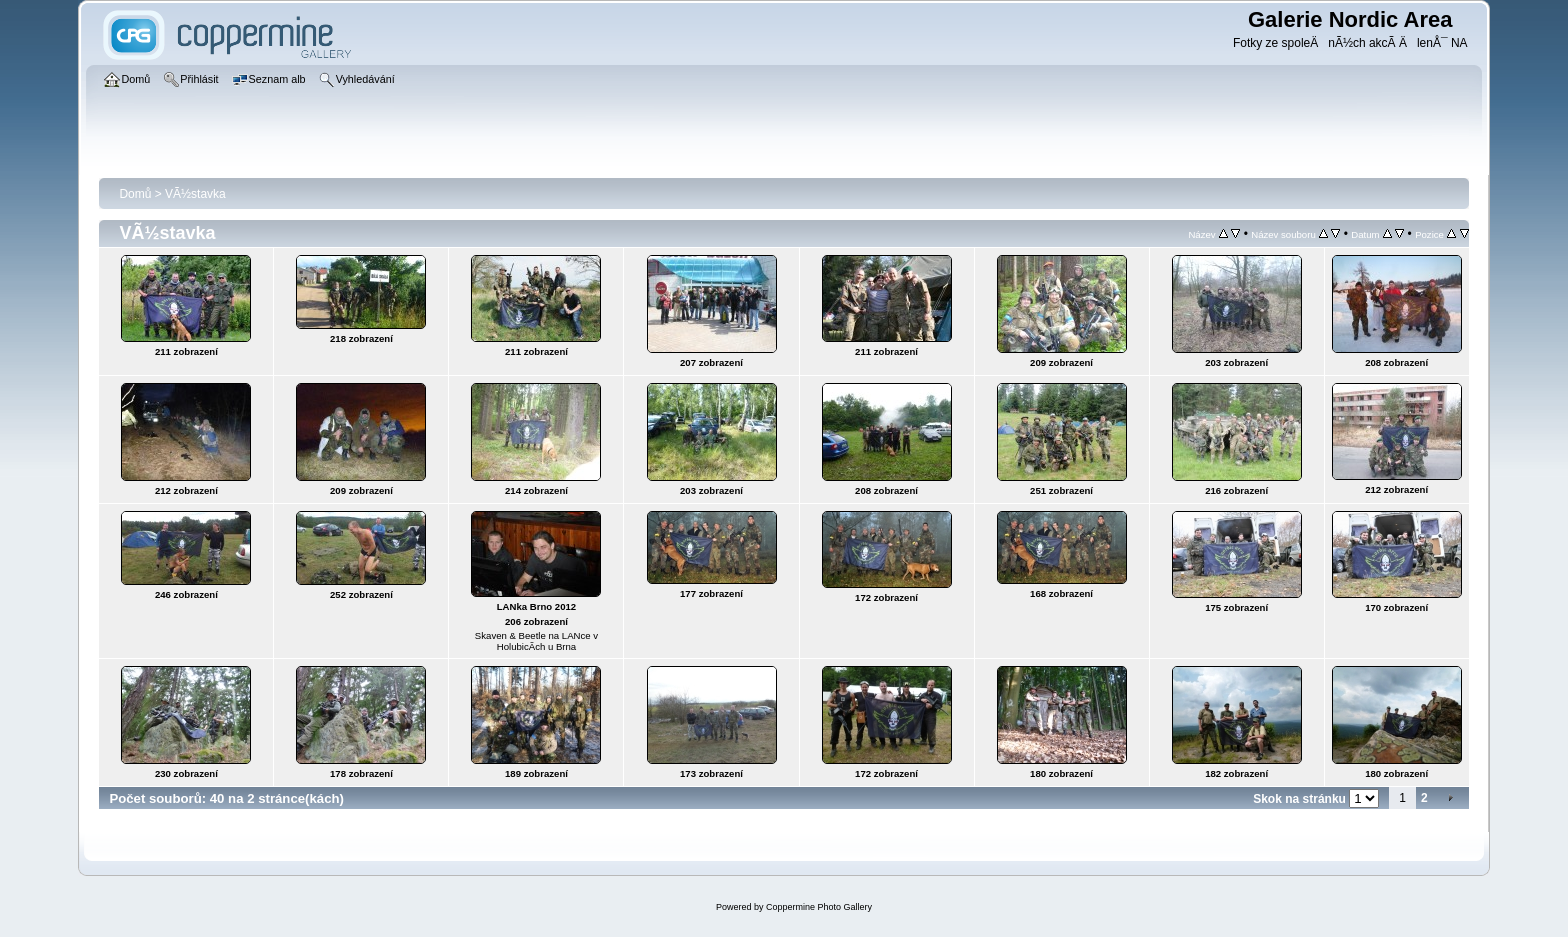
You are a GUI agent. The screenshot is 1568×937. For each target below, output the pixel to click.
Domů (135, 194)
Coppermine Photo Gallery (819, 907)
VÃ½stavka (195, 194)
